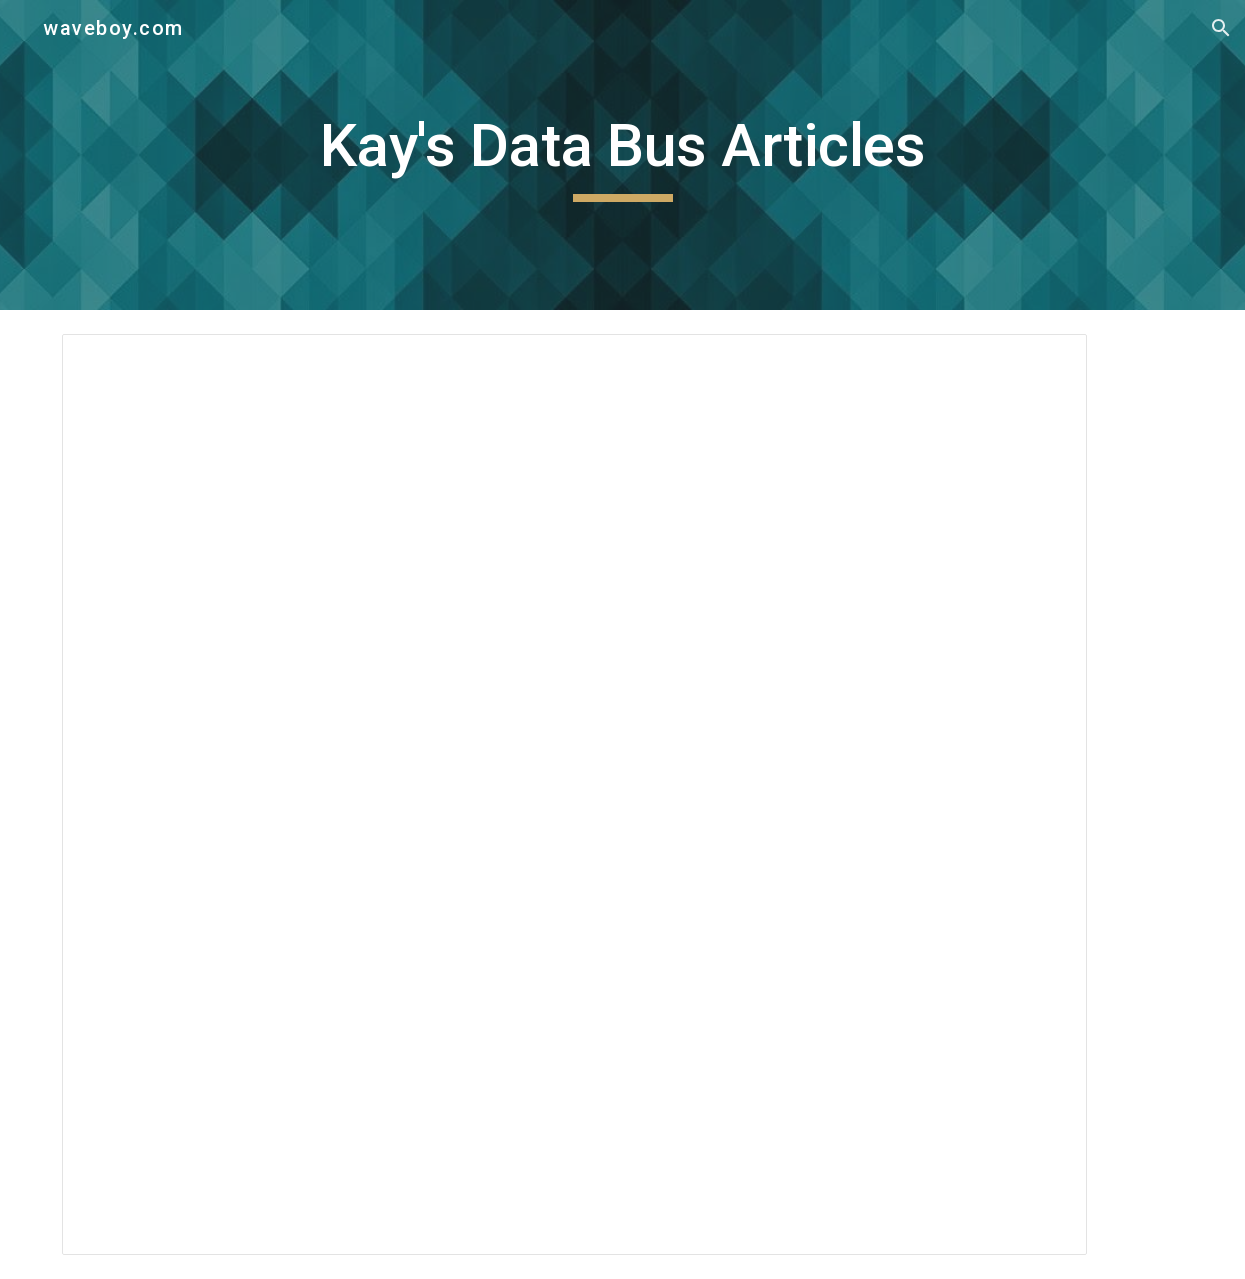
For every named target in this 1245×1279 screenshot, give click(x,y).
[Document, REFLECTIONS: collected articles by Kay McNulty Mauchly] (574, 794)
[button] (1221, 28)
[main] (622, 155)
